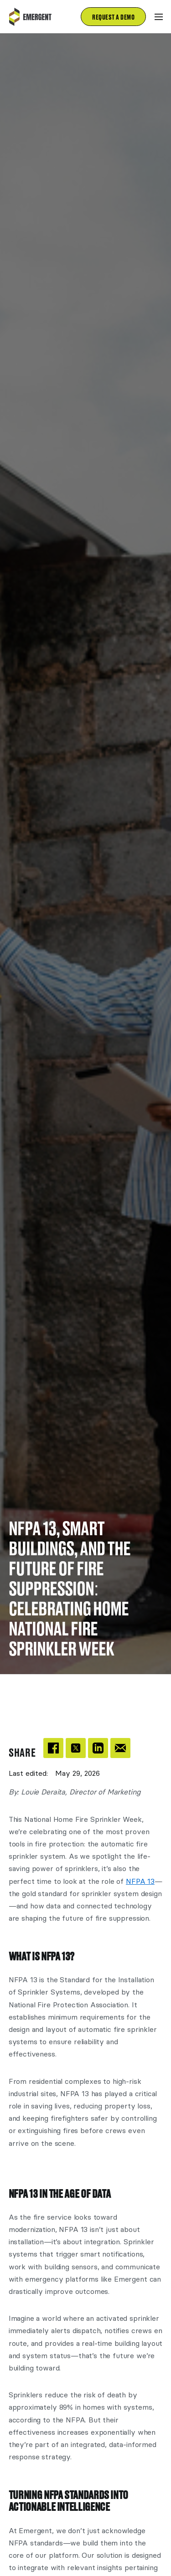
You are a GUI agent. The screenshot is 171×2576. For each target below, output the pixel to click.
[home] (36, 17)
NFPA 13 (140, 1881)
